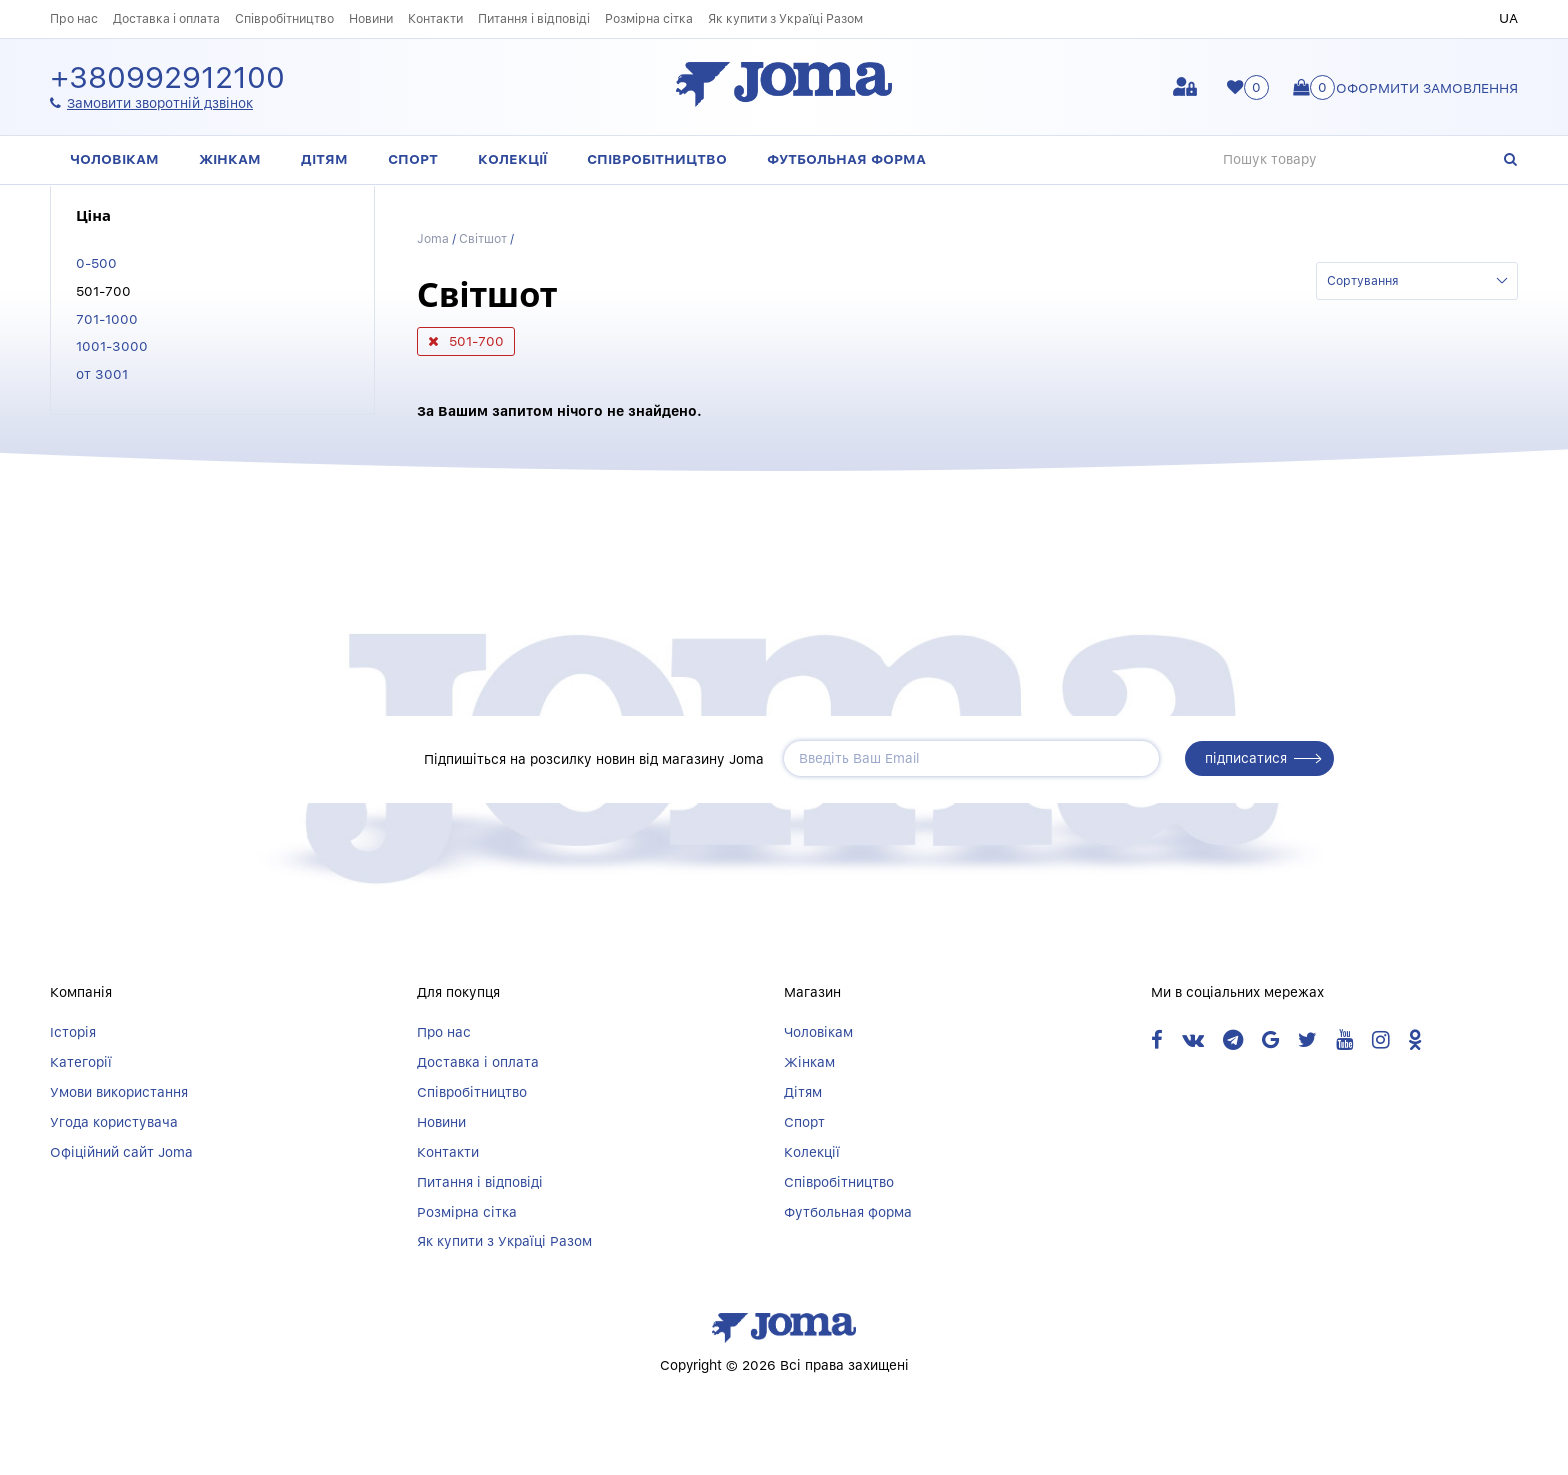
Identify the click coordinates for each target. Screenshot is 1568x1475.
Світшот (484, 238)
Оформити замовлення (1427, 88)
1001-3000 (112, 346)
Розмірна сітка (649, 18)
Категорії (81, 1062)
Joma (433, 238)
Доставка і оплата (166, 18)
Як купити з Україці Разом (785, 18)
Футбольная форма (846, 159)
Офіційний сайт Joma (121, 1152)
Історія (73, 1032)
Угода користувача (114, 1122)
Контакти (435, 18)
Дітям (324, 159)
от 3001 (102, 374)
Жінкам (230, 159)
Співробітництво (284, 18)
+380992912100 (167, 78)
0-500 (96, 263)
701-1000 (107, 319)
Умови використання (119, 1092)
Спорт (413, 159)
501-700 (103, 291)
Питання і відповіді (534, 18)
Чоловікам (114, 159)
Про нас (74, 18)
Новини (371, 18)
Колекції (512, 159)
